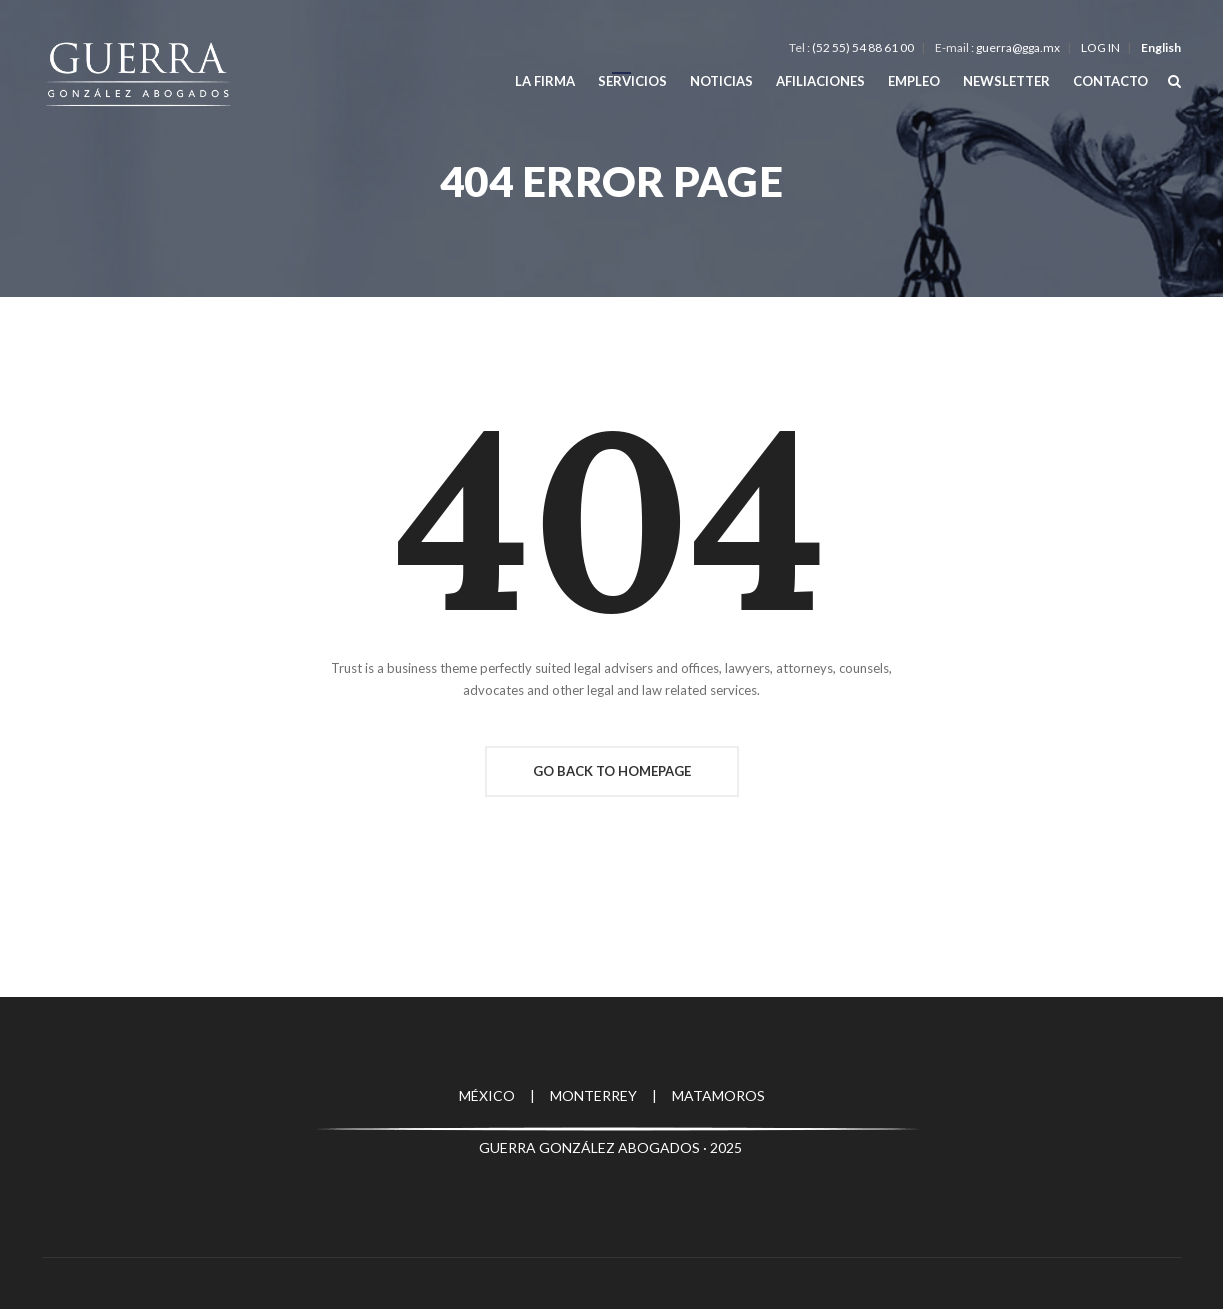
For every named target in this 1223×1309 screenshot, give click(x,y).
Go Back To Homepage (612, 771)
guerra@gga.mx (1018, 47)
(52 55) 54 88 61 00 (863, 47)
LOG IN (1100, 47)
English (1161, 47)
